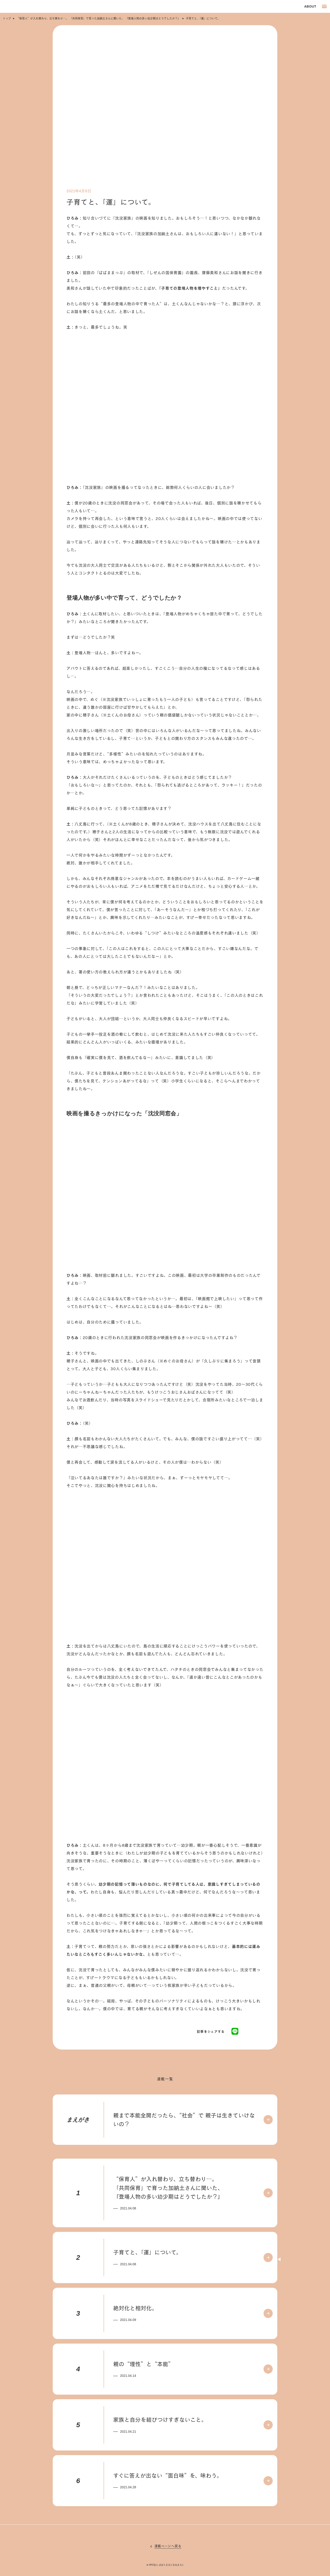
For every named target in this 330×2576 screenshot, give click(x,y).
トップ (7, 18)
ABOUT (310, 6)
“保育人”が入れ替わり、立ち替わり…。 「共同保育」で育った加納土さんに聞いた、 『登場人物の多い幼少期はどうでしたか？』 (98, 18)
